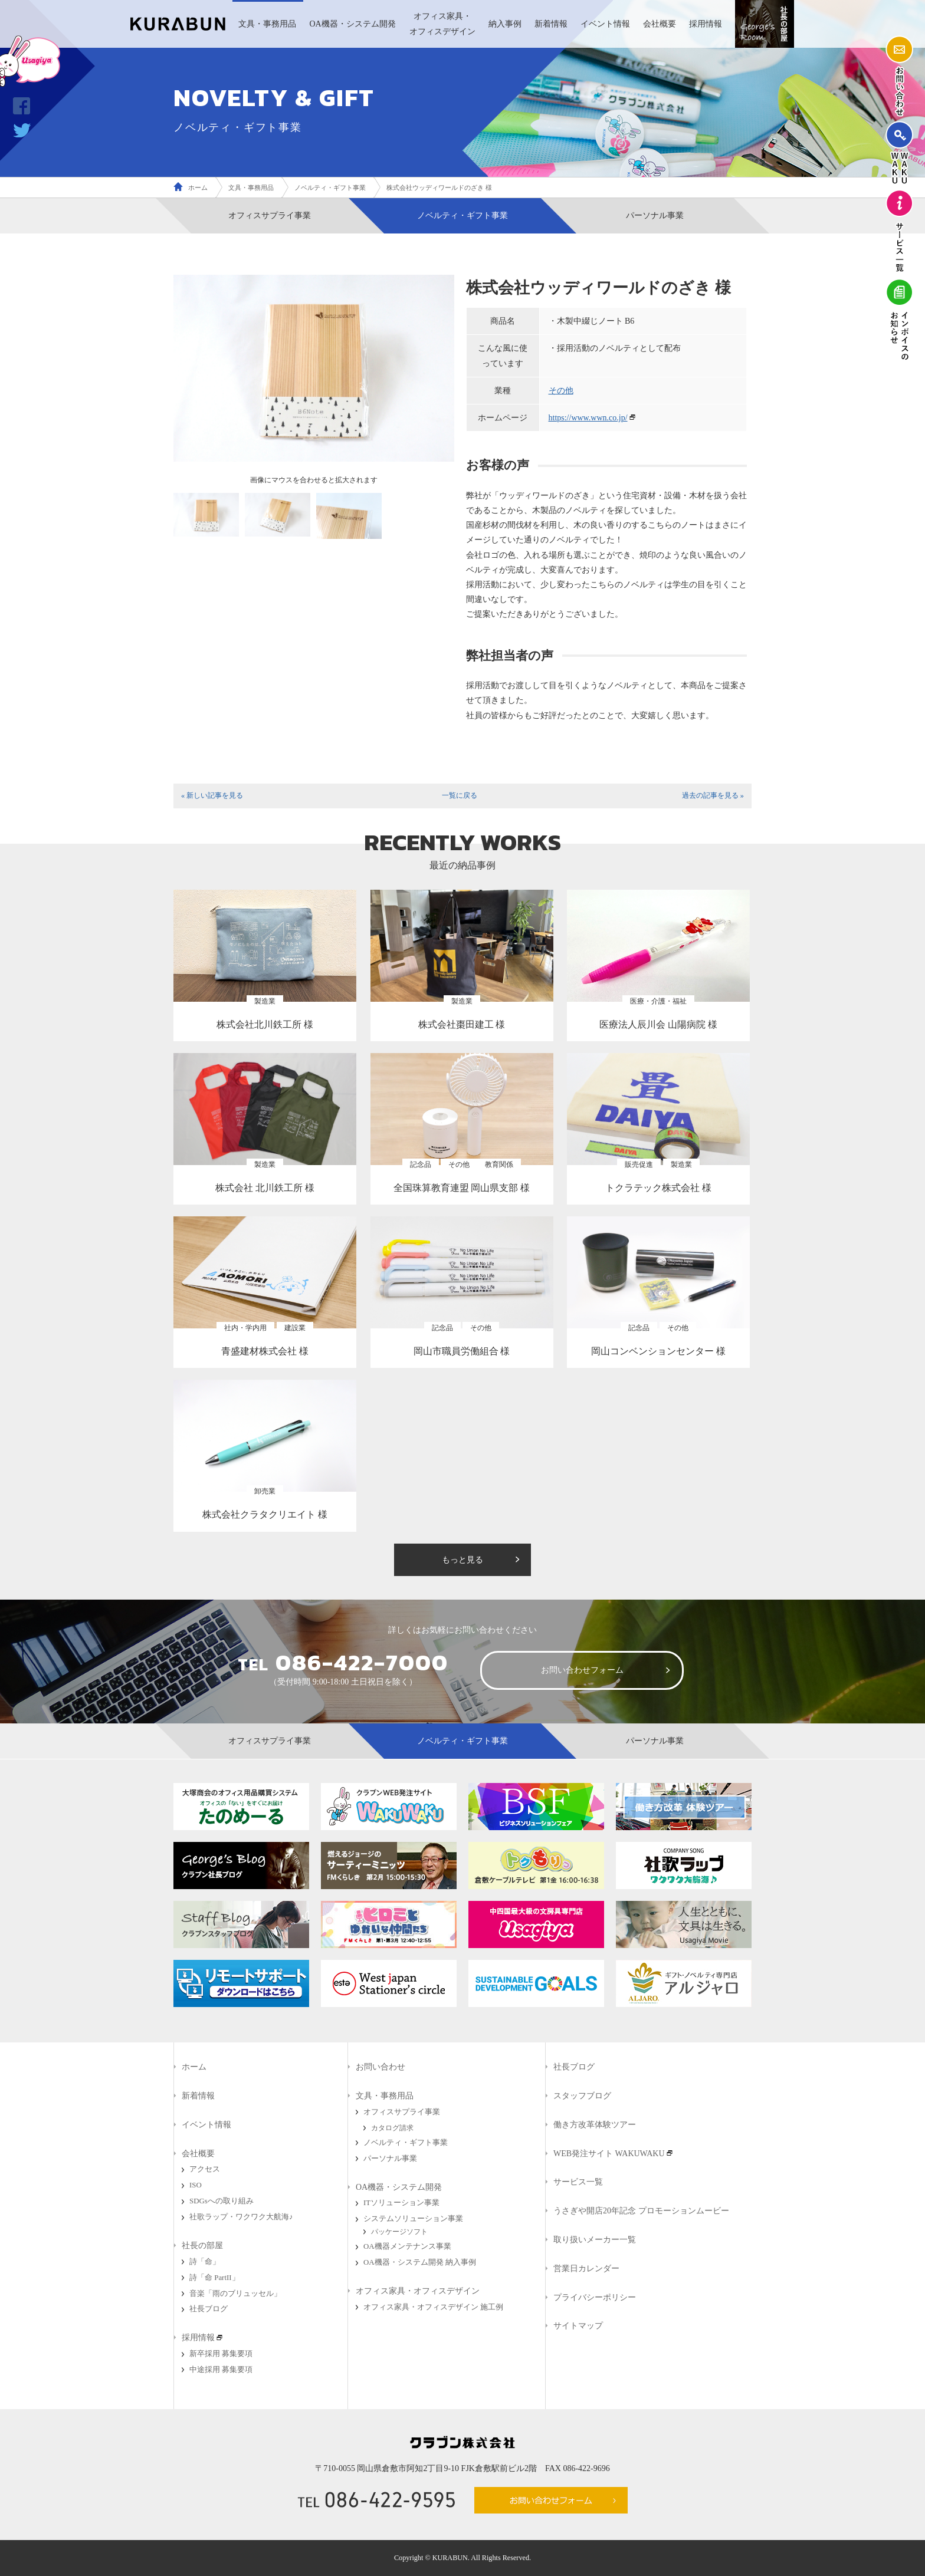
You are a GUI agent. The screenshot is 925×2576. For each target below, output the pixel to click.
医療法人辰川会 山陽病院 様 (658, 1024)
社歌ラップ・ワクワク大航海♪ (241, 2217)
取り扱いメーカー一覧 (594, 2239)
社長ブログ (208, 2309)
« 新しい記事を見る (212, 795)
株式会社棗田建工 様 (462, 1024)
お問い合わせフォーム (582, 1670)
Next (438, 373)
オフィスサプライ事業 (269, 215)
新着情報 (551, 23)
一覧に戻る (459, 795)
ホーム (198, 187)
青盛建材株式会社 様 (265, 1351)
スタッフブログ (582, 2095)
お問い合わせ (380, 2066)
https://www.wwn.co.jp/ (588, 417)
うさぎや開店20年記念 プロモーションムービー (641, 2210)
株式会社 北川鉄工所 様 (264, 1188)
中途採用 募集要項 (220, 2370)
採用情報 (705, 23)
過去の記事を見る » (713, 795)
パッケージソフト (399, 2232)
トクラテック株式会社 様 (658, 1188)
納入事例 (504, 23)
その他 (561, 390)
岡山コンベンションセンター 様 (658, 1351)
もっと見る (462, 1559)
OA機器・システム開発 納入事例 (419, 2262)
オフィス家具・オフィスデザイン (442, 23)
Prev (188, 373)
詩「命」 (204, 2262)
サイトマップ (578, 2325)
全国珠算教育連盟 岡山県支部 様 (461, 1188)
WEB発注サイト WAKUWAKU (609, 2153)
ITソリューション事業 (401, 2203)
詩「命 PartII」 (214, 2278)
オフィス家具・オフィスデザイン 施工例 (433, 2307)
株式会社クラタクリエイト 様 (264, 1514)
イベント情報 (605, 23)
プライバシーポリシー (594, 2297)
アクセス (204, 2169)
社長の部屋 (202, 2245)
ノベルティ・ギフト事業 (330, 187)
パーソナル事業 (655, 215)
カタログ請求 (392, 2128)
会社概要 (659, 23)
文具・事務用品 (267, 23)
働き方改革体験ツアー (594, 2124)
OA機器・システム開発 (352, 23)
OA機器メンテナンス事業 (407, 2246)
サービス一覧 (578, 2181)
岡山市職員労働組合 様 (462, 1351)
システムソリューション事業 (413, 2219)
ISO (195, 2185)
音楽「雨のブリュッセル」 (235, 2293)
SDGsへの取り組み (221, 2201)
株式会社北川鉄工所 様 (265, 1024)
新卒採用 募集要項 (220, 2354)
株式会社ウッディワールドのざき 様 (439, 187)
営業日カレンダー (586, 2268)
